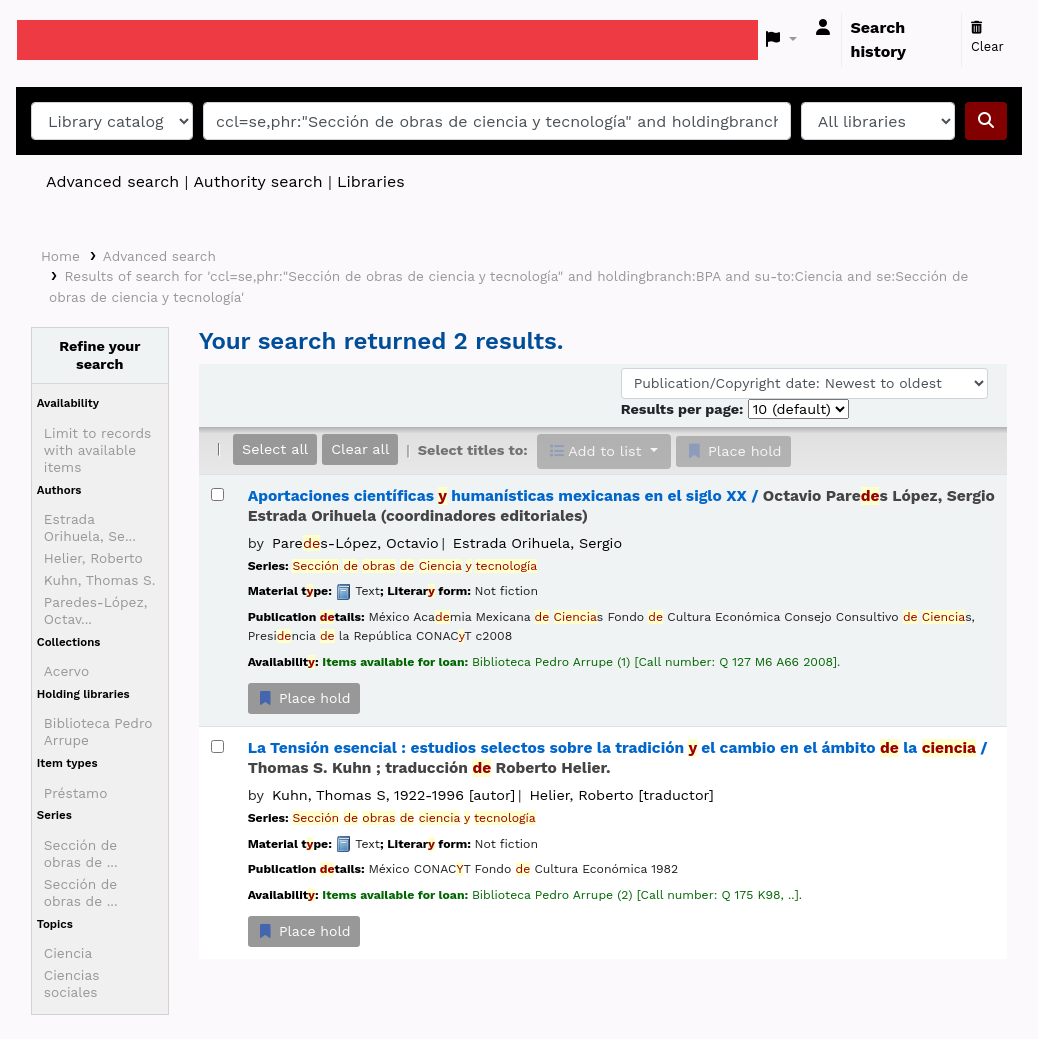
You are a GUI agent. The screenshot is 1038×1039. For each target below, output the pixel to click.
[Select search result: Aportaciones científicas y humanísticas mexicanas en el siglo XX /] (217, 494)
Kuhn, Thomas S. (100, 580)
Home (60, 256)
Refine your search (99, 354)
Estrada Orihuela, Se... (90, 527)
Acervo (66, 671)
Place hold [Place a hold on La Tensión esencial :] (304, 931)
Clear (987, 38)
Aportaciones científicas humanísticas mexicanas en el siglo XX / (621, 505)
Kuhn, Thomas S (393, 795)
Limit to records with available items (97, 450)
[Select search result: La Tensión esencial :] (217, 746)
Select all (275, 449)
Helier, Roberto (93, 558)
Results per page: (684, 409)
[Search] (986, 121)
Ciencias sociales (72, 983)
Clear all (360, 449)
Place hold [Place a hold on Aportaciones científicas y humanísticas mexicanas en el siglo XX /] (304, 698)
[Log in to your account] (823, 28)
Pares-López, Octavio (355, 543)
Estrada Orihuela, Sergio (537, 543)
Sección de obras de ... (81, 853)
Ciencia (68, 953)
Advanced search (112, 181)
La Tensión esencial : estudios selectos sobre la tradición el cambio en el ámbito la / (618, 757)
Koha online (67, 40)
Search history (879, 39)
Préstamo (76, 793)
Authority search (257, 181)
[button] (781, 40)
